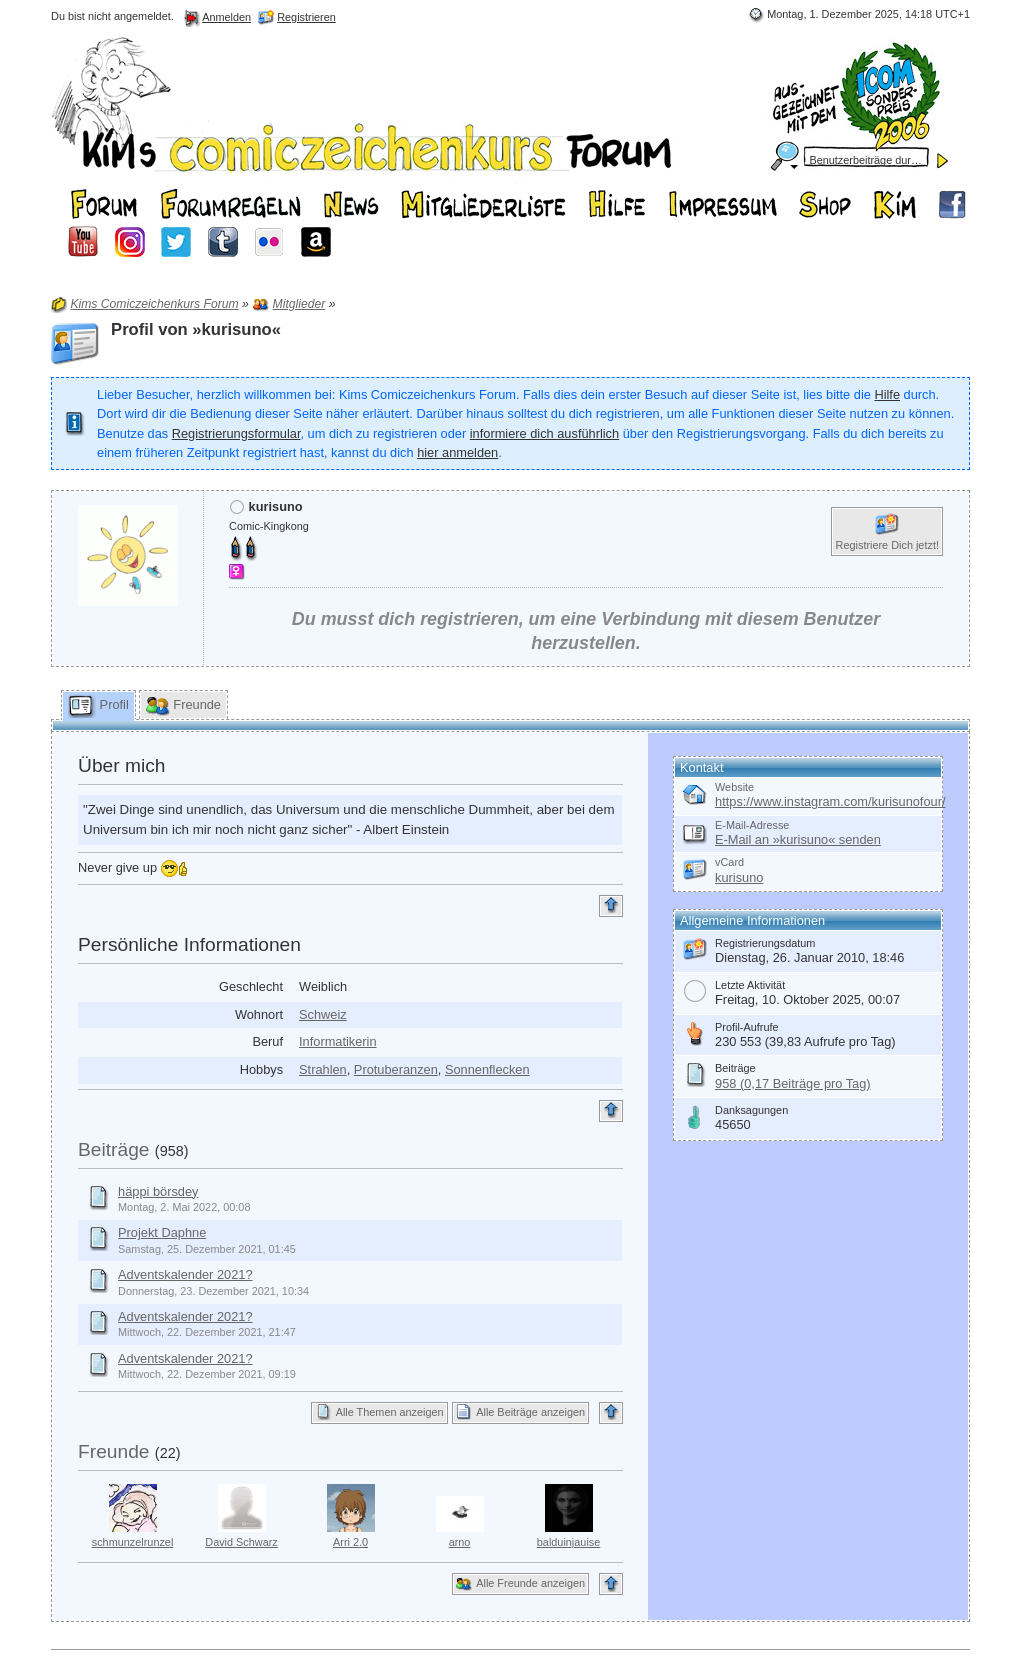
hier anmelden (457, 452)
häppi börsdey (158, 1191)
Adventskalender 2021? (185, 1274)
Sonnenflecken (487, 1069)
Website (734, 787)
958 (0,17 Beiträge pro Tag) (793, 1083)
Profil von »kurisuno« (196, 329)
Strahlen (323, 1069)
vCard (729, 862)
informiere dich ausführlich (544, 433)
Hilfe (887, 394)
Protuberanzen (396, 1069)
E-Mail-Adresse (752, 825)
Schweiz (323, 1014)
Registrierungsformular (236, 433)
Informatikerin (338, 1041)
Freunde (113, 1451)
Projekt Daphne (162, 1232)
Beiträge (113, 1149)
